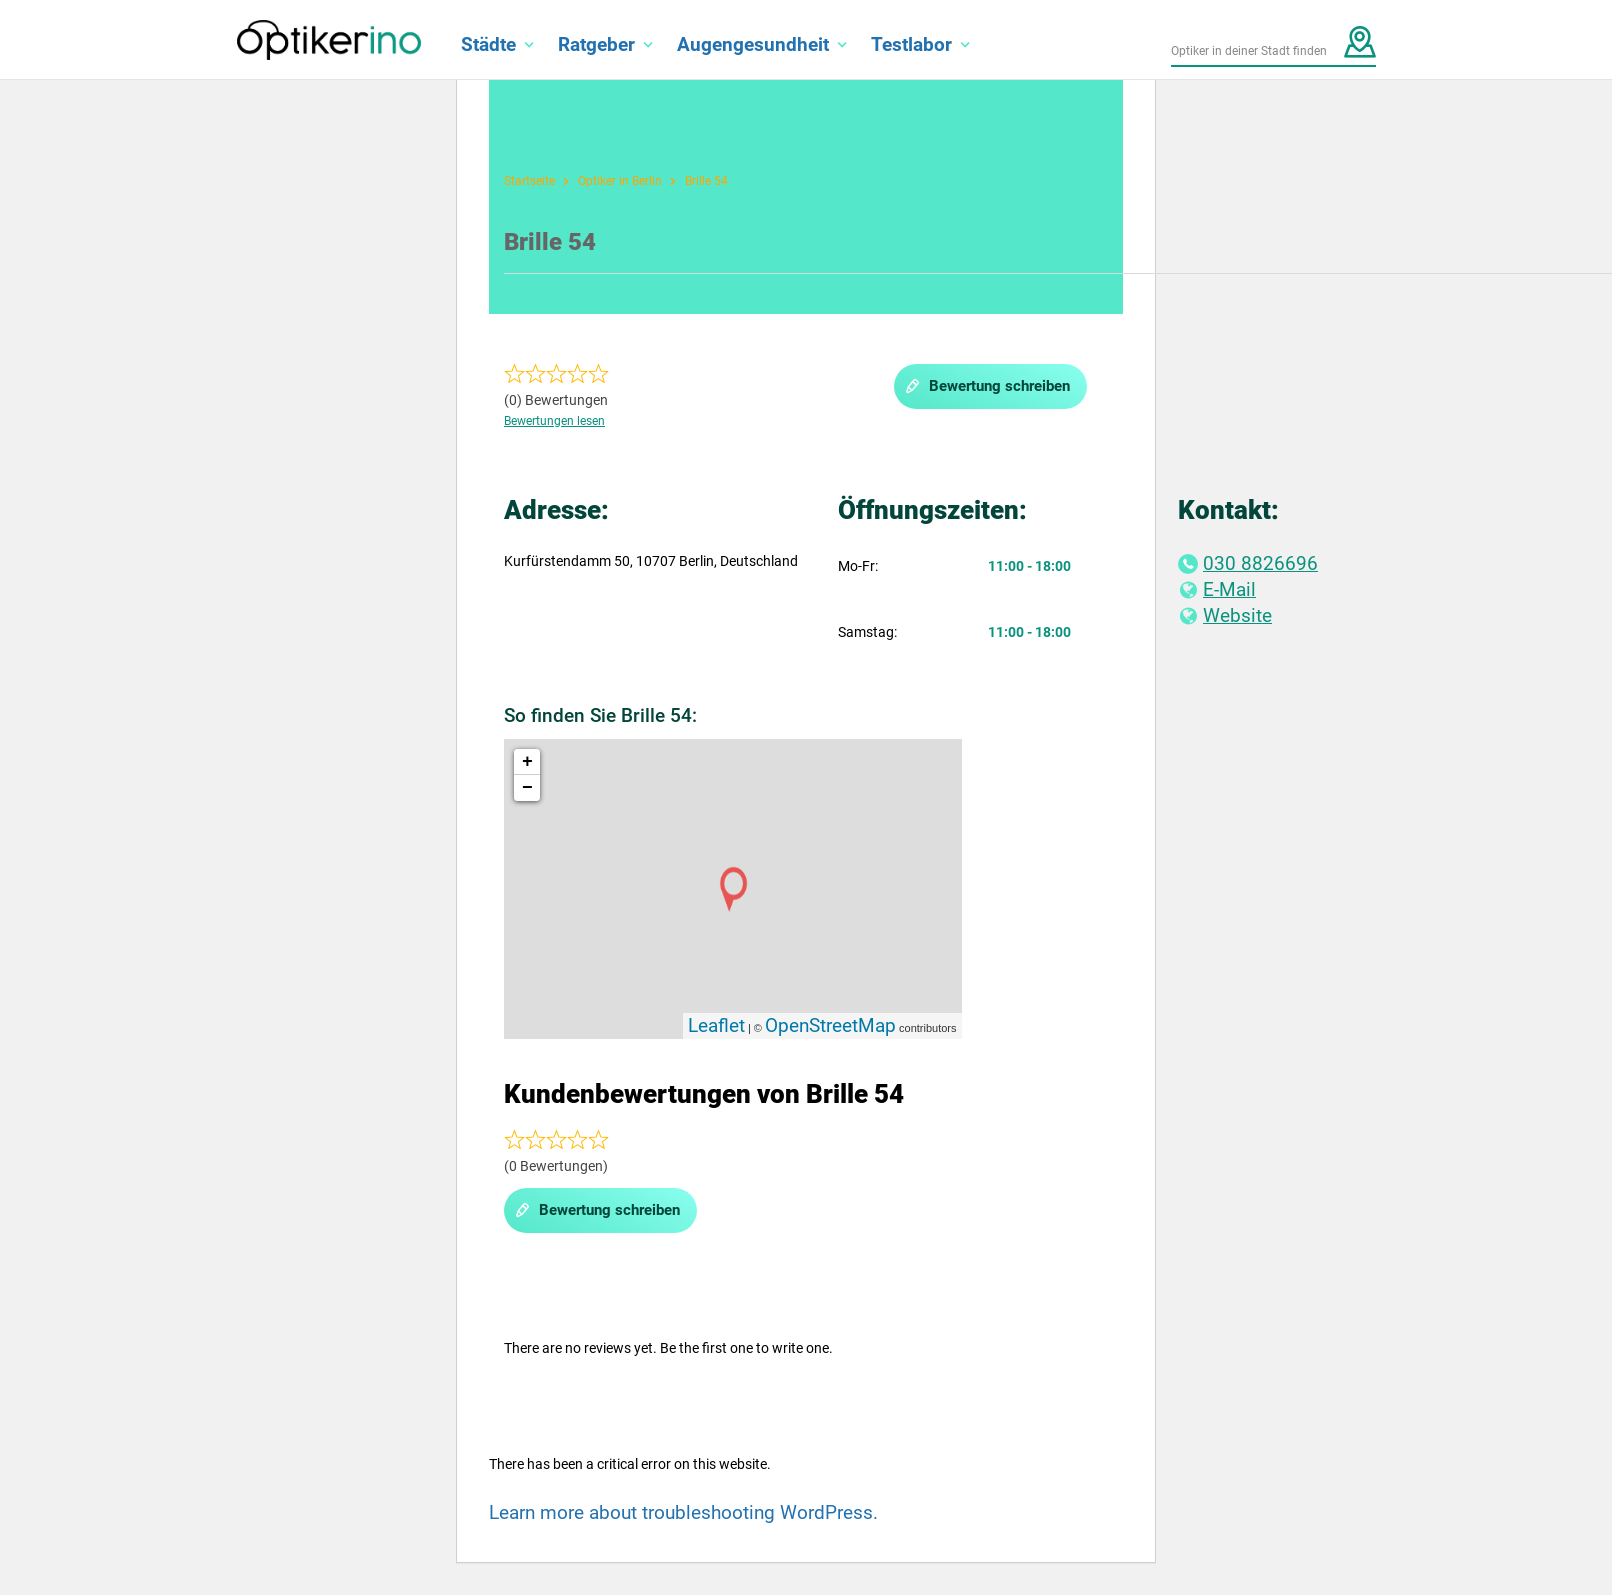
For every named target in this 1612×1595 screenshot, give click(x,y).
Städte (488, 44)
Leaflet (716, 1025)
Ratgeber (596, 44)
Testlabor (911, 44)
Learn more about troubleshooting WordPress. (683, 1512)
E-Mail (1217, 589)
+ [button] (527, 762)
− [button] (527, 788)
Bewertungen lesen (554, 421)
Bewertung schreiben (987, 387)
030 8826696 (1248, 563)
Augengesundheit (753, 44)
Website (1225, 615)
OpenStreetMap (830, 1025)
